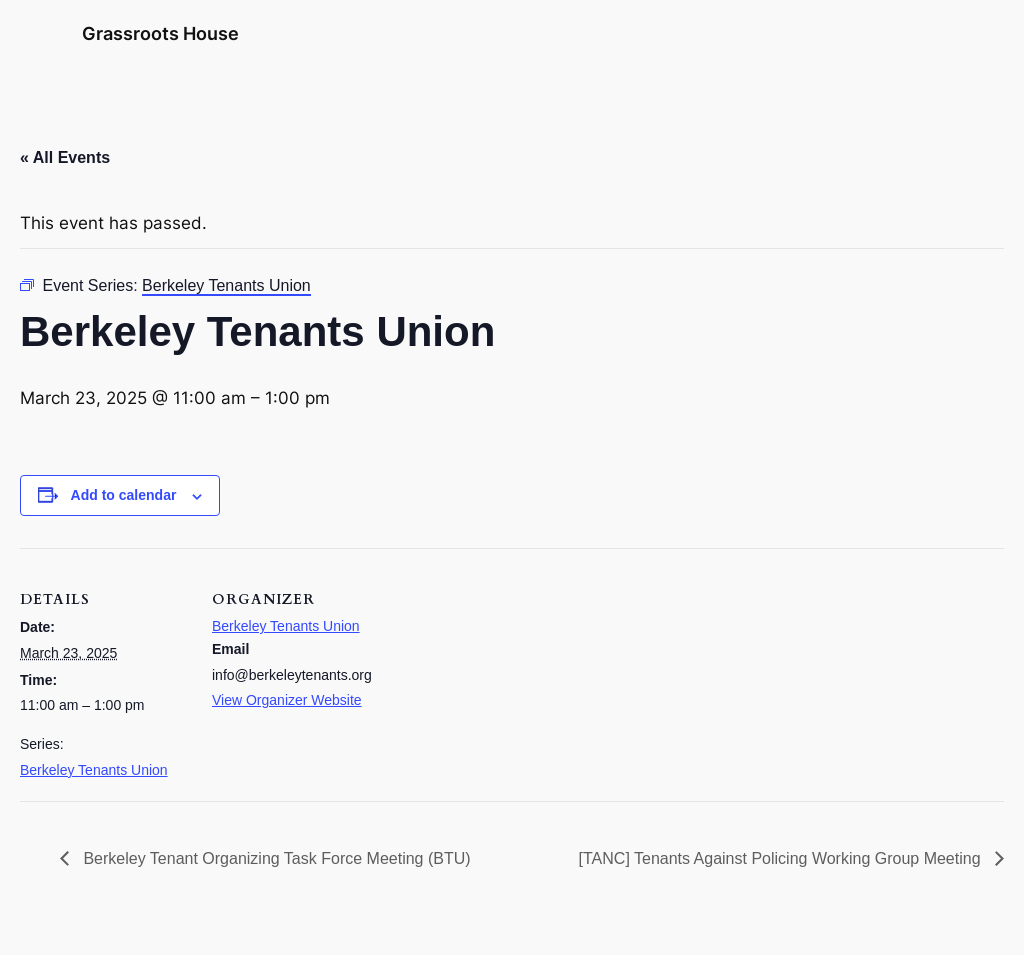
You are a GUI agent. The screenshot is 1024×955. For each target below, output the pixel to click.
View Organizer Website (287, 700)
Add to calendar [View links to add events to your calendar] (124, 495)
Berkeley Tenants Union (94, 770)
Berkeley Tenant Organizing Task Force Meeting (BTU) (275, 858)
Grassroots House (160, 33)
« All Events (65, 157)
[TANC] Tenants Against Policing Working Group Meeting (782, 858)
